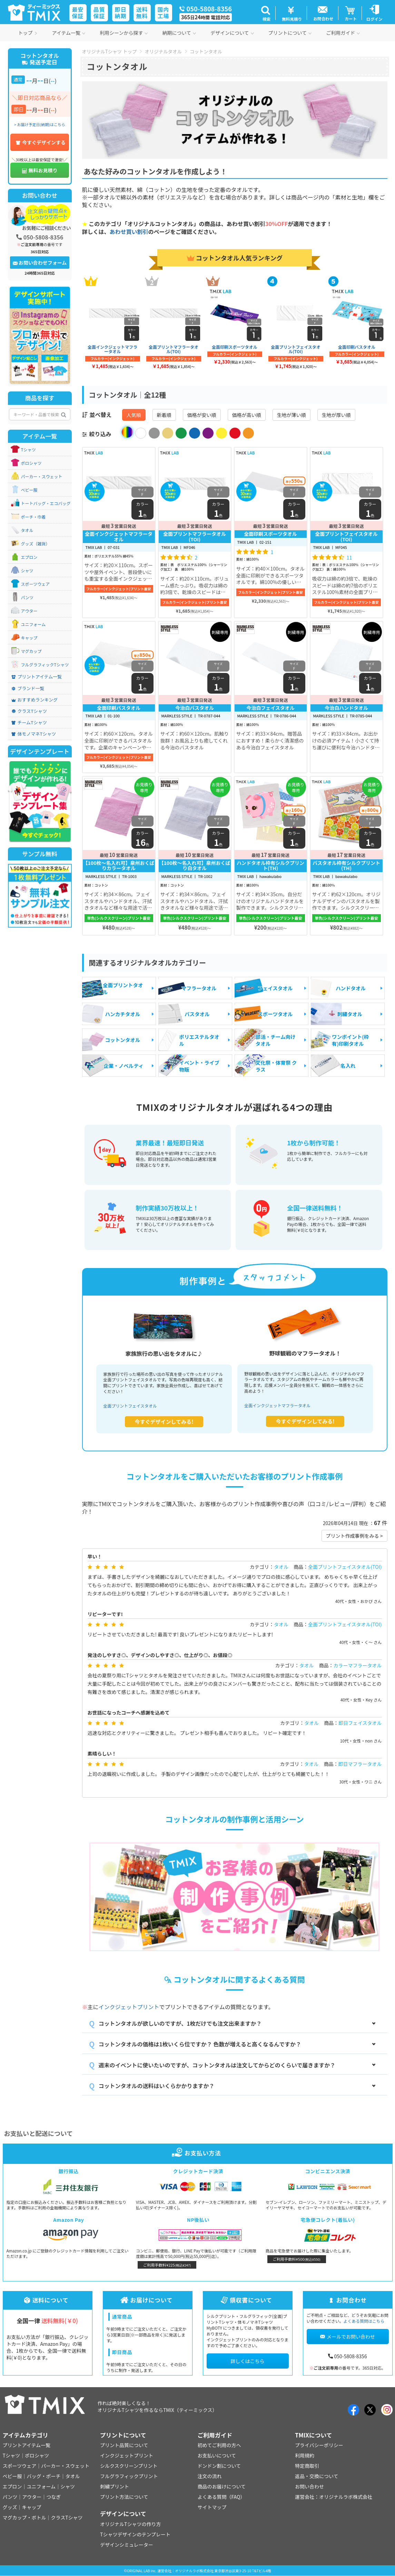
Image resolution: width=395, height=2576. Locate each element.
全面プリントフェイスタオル (130, 1406)
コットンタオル (206, 51)
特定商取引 (307, 2465)
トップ (28, 32)
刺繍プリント (114, 2486)
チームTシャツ (29, 722)
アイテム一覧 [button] (69, 32)
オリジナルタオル (163, 51)
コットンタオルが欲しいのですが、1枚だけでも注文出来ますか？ (180, 2023)
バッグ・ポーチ (44, 2476)
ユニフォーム (33, 624)
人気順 (134, 414)
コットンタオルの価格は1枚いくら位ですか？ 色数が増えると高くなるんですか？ (200, 2044)
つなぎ (53, 2496)
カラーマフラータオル (358, 1665)
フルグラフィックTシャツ (45, 664)
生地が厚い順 (336, 414)
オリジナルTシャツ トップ (109, 51)
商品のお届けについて (222, 2486)
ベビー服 (29, 490)
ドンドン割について (219, 2465)
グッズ (10, 2507)
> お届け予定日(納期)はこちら (39, 124)
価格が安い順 (201, 414)
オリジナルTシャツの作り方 (130, 2524)
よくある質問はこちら (364, 2321)
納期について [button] (179, 32)
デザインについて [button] (232, 32)
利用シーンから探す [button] (124, 32)
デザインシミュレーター (126, 2544)
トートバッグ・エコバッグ (46, 503)
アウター (29, 611)
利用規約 (304, 2455)
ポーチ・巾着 (33, 517)
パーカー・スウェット (41, 476)
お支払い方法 (197, 2153)
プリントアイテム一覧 (36, 677)
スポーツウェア (35, 584)
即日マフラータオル (360, 1763)
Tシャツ (28, 449)
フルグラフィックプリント (129, 2476)
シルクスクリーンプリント (128, 2465)
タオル (281, 1566)
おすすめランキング (34, 700)
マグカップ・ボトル (24, 2517)
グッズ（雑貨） (35, 543)
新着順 (164, 414)
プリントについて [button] (290, 32)
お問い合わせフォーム (40, 262)
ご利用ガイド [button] (343, 32)
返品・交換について (316, 2476)
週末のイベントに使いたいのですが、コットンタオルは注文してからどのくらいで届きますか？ (217, 2065)
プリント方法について (124, 2496)
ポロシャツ (31, 463)
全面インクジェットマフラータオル (277, 1405)
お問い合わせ (309, 2486)
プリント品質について (124, 2445)
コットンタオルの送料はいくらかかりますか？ (157, 2086)
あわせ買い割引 (129, 231)
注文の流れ (210, 2476)
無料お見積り (40, 170)
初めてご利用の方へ (219, 2445)
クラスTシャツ (29, 711)
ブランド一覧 (28, 688)
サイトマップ (212, 2507)
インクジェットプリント (129, 2007)
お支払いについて (217, 2455)
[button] (265, 13)
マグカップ (31, 651)
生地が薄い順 (291, 414)
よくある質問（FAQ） (221, 2496)
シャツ (27, 570)
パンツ (27, 597)
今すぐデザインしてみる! (164, 1421)
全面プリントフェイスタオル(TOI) (345, 1566)
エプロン (29, 557)
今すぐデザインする (41, 142)
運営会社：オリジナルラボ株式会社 (333, 2496)
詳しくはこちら (248, 2361)
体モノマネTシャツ (33, 734)
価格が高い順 (246, 414)
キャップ (29, 638)
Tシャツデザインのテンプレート (135, 2534)
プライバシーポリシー (319, 2445)
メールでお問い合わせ (347, 2336)
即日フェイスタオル (360, 1722)
